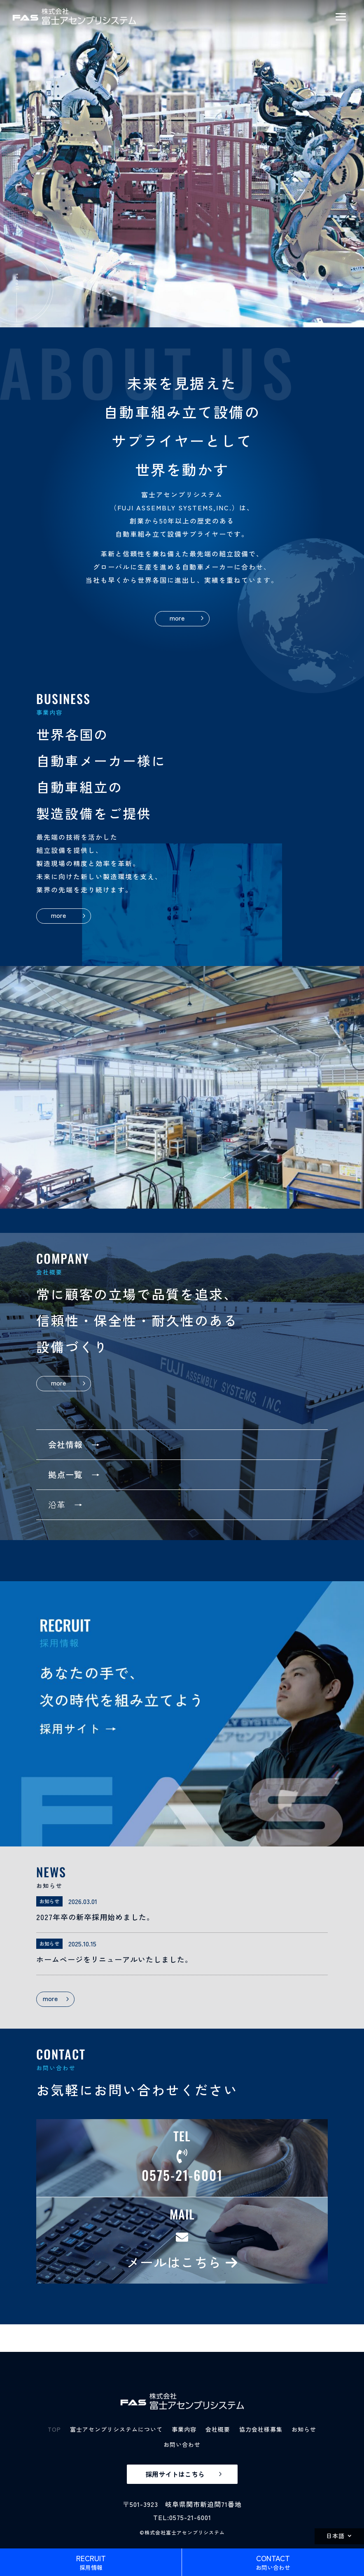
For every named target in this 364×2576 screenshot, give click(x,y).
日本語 (335, 2536)
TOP (54, 2429)
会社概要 (217, 2429)
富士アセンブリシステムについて (116, 2429)
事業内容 (184, 2429)
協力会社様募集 (260, 2429)
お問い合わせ (182, 2444)
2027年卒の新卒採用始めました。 (95, 1916)
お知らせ (304, 2429)
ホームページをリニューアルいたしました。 (114, 1959)
